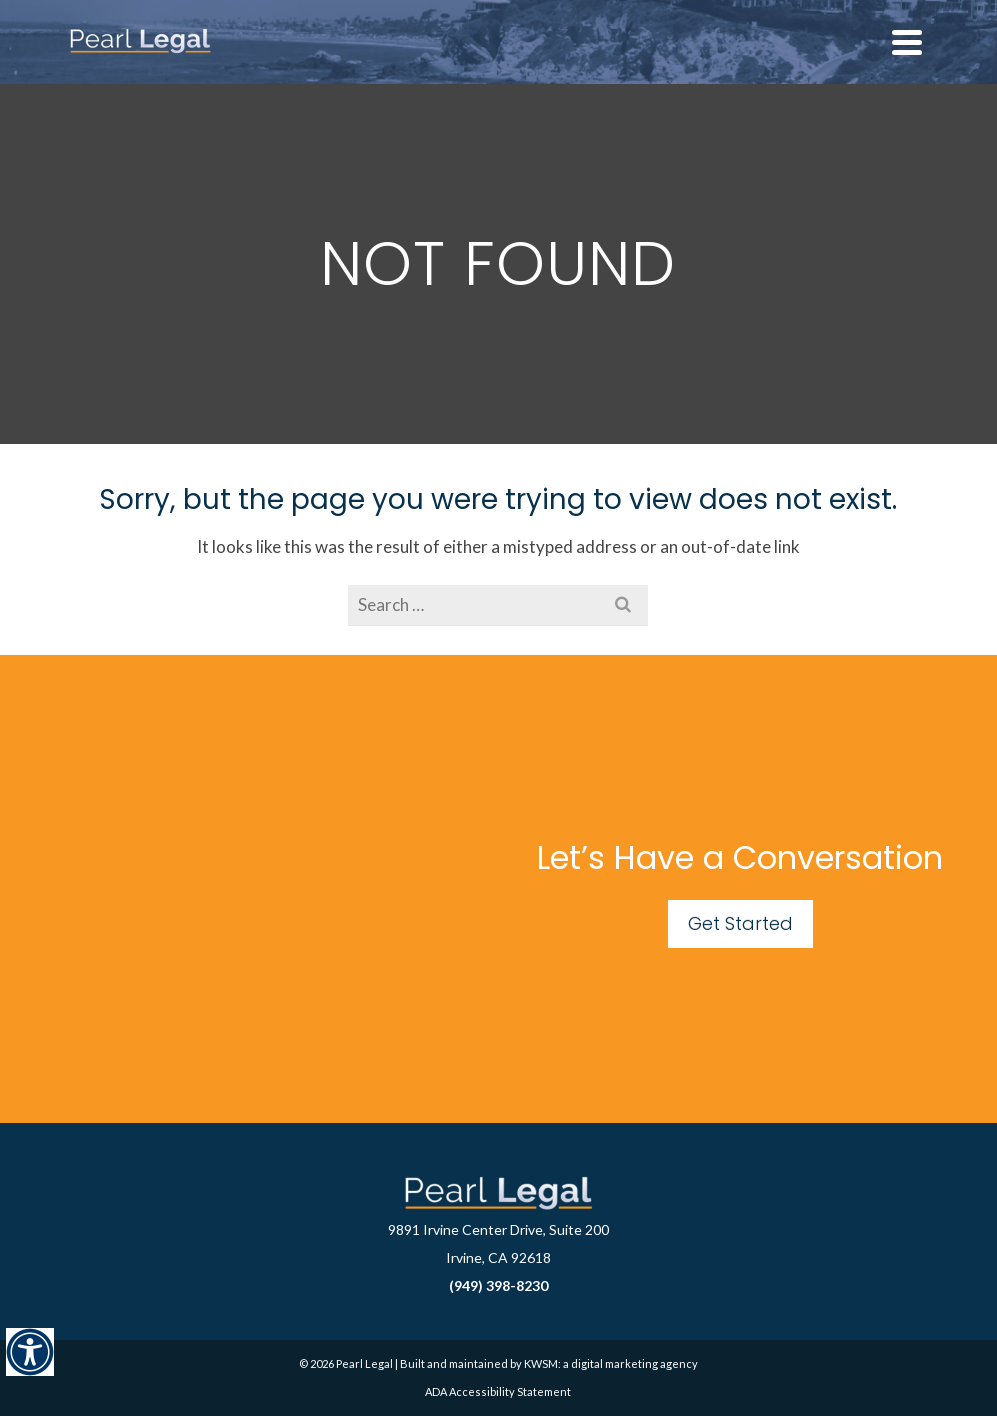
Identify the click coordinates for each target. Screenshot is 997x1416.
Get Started (740, 923)
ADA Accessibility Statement (498, 1391)
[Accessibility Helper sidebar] (30, 1352)
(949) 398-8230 (498, 1285)
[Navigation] (907, 42)
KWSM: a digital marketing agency (611, 1363)
